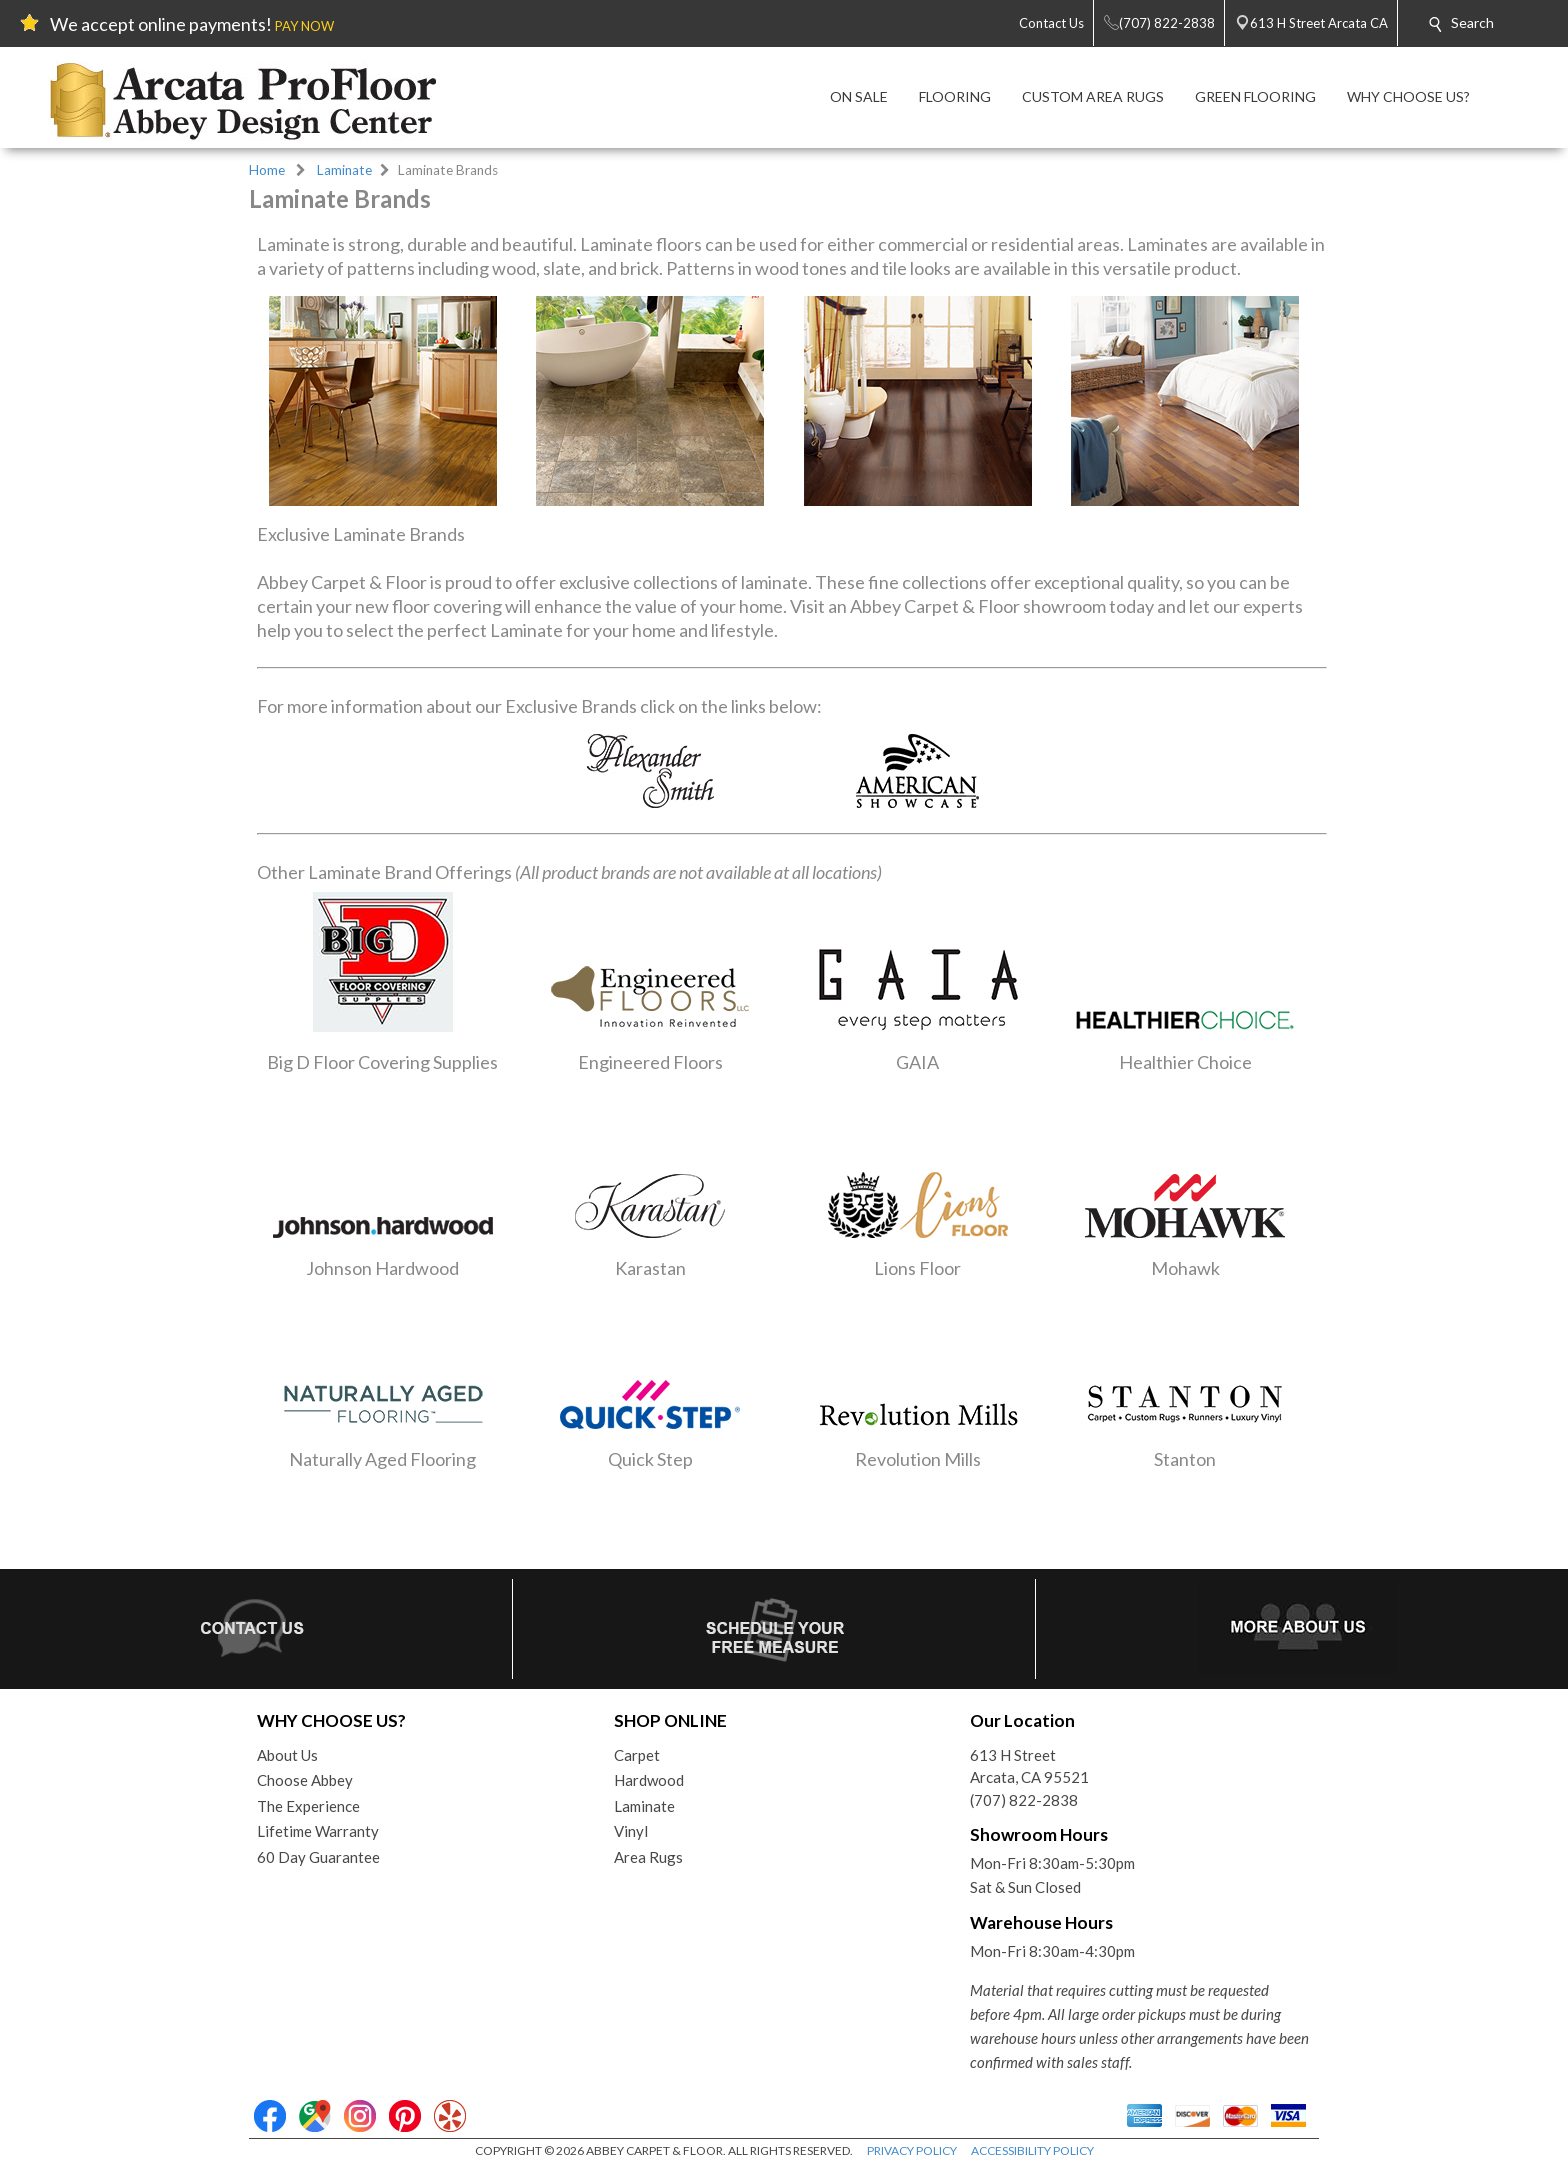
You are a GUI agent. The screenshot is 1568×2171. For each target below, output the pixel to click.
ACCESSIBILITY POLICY (1032, 2150)
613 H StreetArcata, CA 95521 (1029, 1766)
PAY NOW (304, 26)
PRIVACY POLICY (912, 2150)
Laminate (344, 170)
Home (267, 170)
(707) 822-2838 (1024, 1800)
